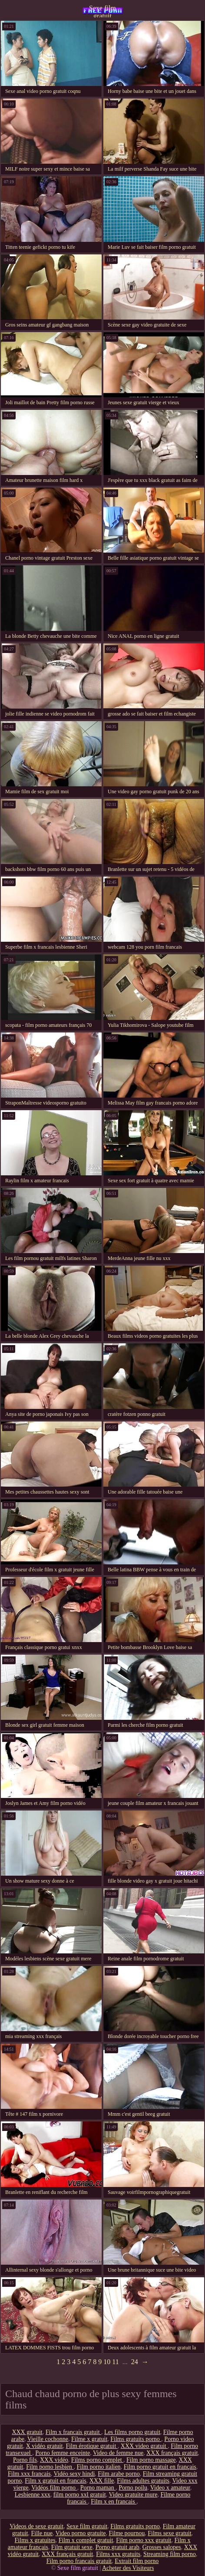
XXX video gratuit (144, 2446)
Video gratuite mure (133, 2494)
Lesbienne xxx (32, 2494)
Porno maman (98, 2487)
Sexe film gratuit (102, 10)
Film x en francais (113, 2501)
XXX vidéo (54, 2460)
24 (134, 2361)
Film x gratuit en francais (55, 2480)
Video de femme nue (118, 2453)
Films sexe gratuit (169, 2533)
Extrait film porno (137, 2561)
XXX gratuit (27, 2432)
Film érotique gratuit (91, 2446)
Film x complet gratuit (86, 2540)
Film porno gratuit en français (160, 2467)
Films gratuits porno (135, 2439)
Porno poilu (133, 2487)
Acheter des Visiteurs (128, 2568)
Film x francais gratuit (73, 2432)
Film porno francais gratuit (79, 2561)
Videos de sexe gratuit (36, 2526)
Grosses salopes (161, 2547)
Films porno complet (97, 2460)
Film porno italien (99, 2467)
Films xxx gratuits (118, 2554)
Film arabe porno (118, 2473)
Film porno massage (151, 2460)
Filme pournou (127, 2533)
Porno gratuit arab (117, 2547)
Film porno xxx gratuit (143, 2540)
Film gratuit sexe (72, 2547)
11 (115, 2361)
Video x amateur (170, 2487)
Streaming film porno (169, 2554)
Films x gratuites (35, 2540)
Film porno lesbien (49, 2467)
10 (106, 2361)
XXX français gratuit (172, 2453)
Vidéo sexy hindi (74, 2473)
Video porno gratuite (81, 2533)
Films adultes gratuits (143, 2480)
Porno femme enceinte (62, 2453)
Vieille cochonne (47, 2439)
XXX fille (101, 2480)
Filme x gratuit (89, 2439)
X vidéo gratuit (44, 2446)
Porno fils (25, 2460)
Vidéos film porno (54, 2487)
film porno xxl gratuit (79, 2494)
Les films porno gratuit (132, 2432)
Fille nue (41, 2533)
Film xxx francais (29, 2473)
